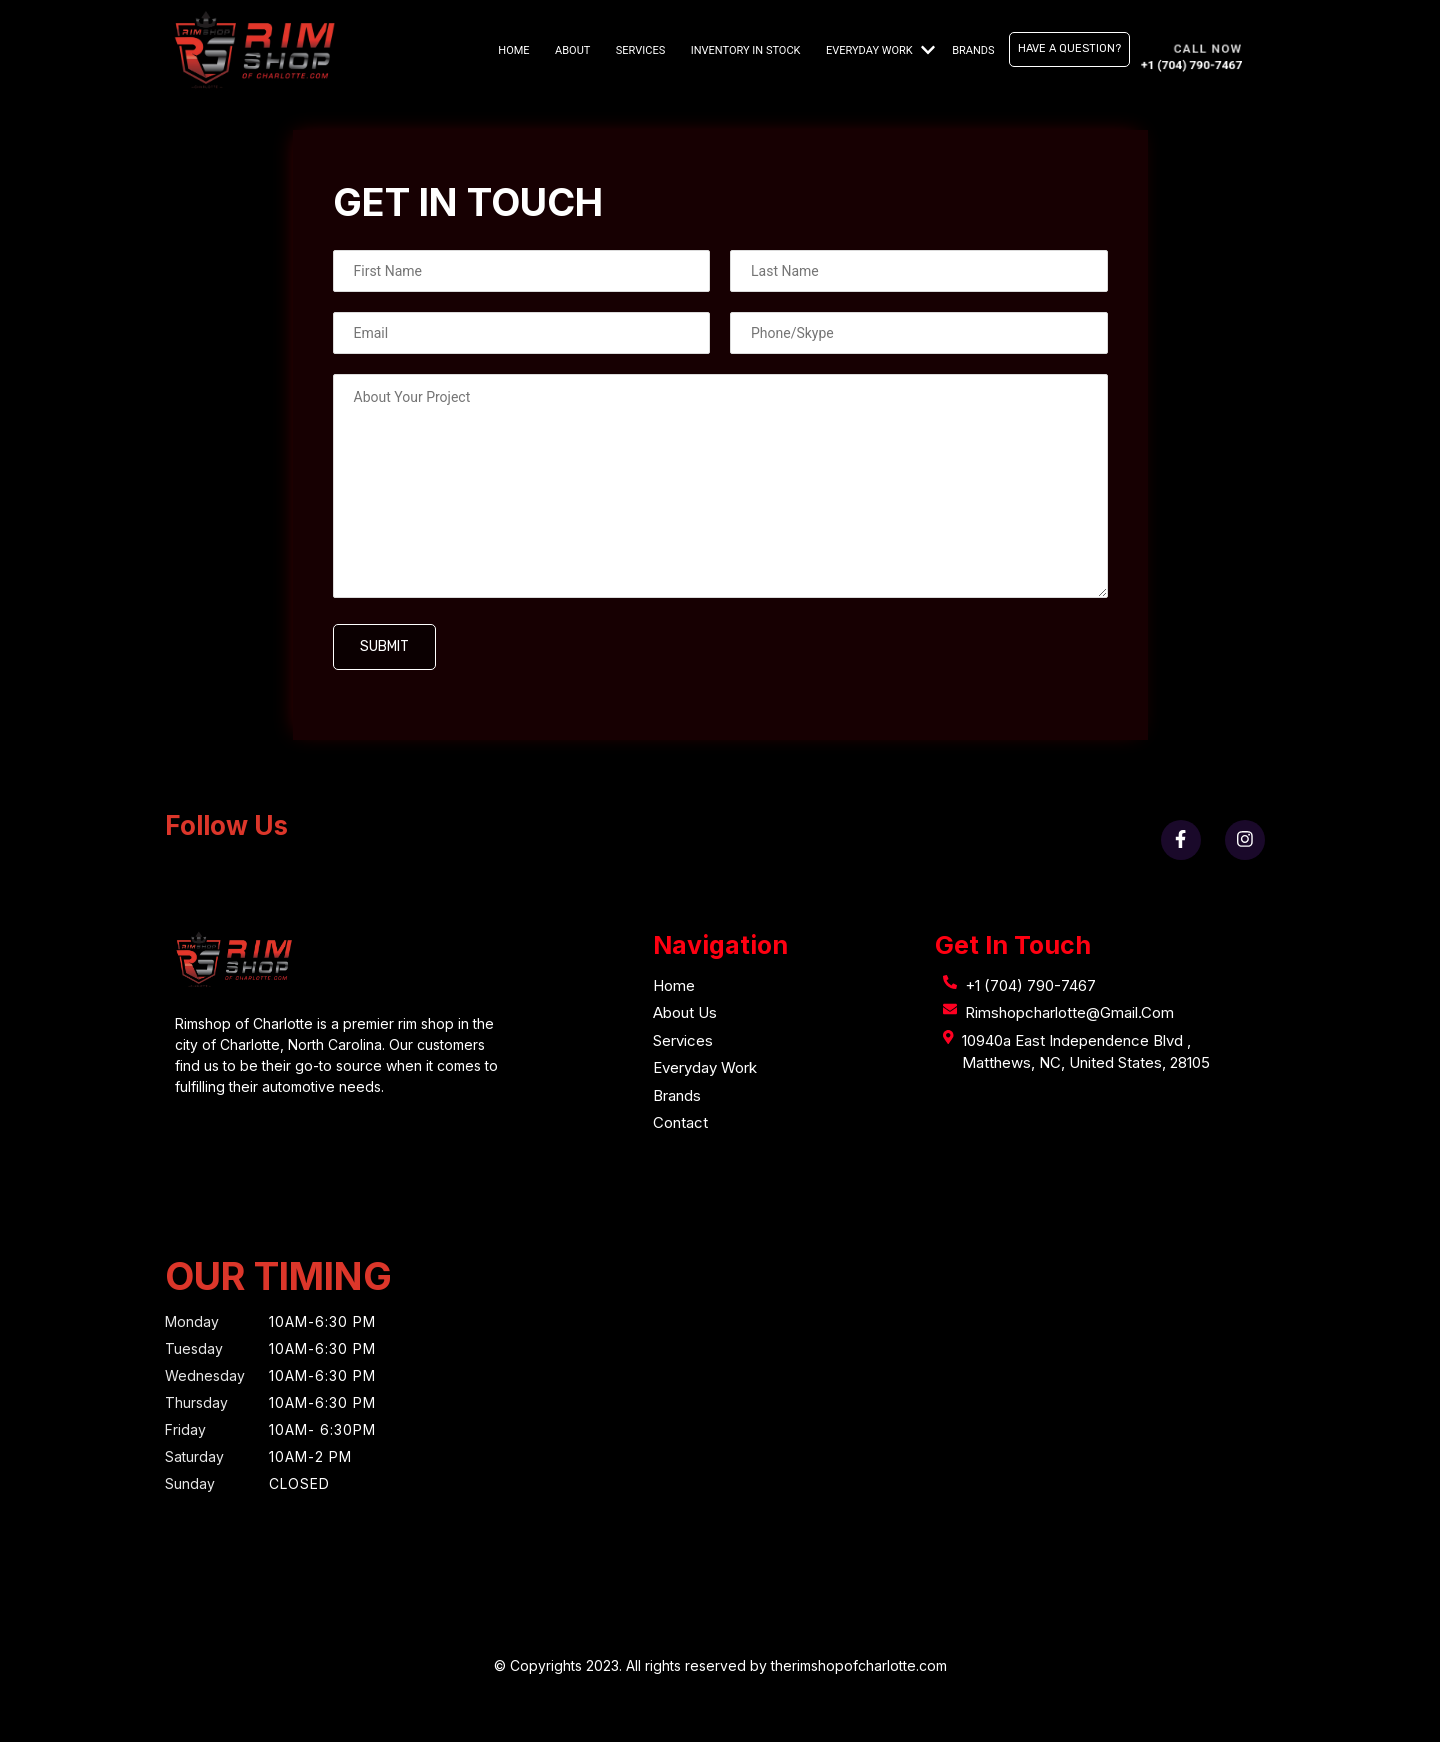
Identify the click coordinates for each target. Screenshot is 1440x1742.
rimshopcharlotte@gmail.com (1069, 1012)
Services (640, 50)
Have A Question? (1069, 48)
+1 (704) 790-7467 (1030, 985)
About (572, 50)
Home (513, 50)
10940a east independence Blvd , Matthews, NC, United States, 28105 (1086, 1052)
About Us (685, 1012)
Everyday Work (869, 50)
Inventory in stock (746, 50)
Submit (384, 646)
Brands (973, 50)
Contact (680, 1122)
